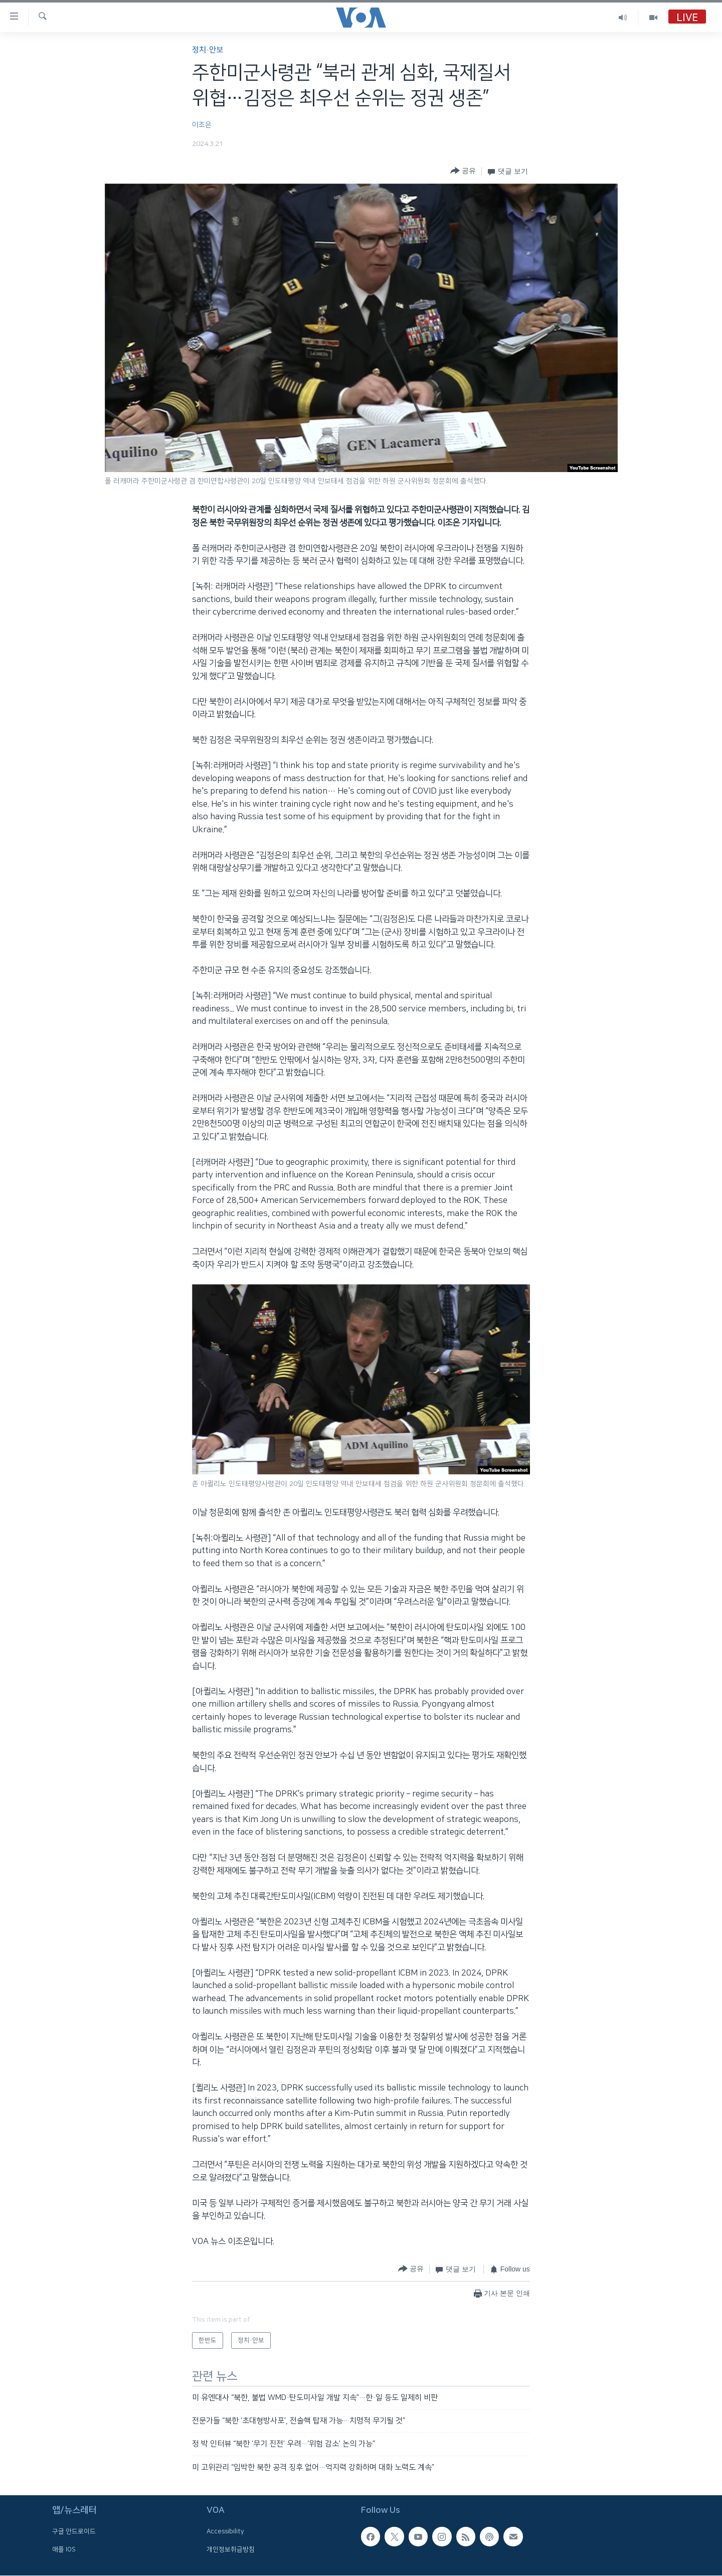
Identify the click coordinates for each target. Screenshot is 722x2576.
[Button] (463, 171)
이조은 (202, 125)
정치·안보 (207, 50)
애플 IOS (64, 2549)
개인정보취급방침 (231, 2549)
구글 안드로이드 (74, 2531)
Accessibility (225, 2531)
